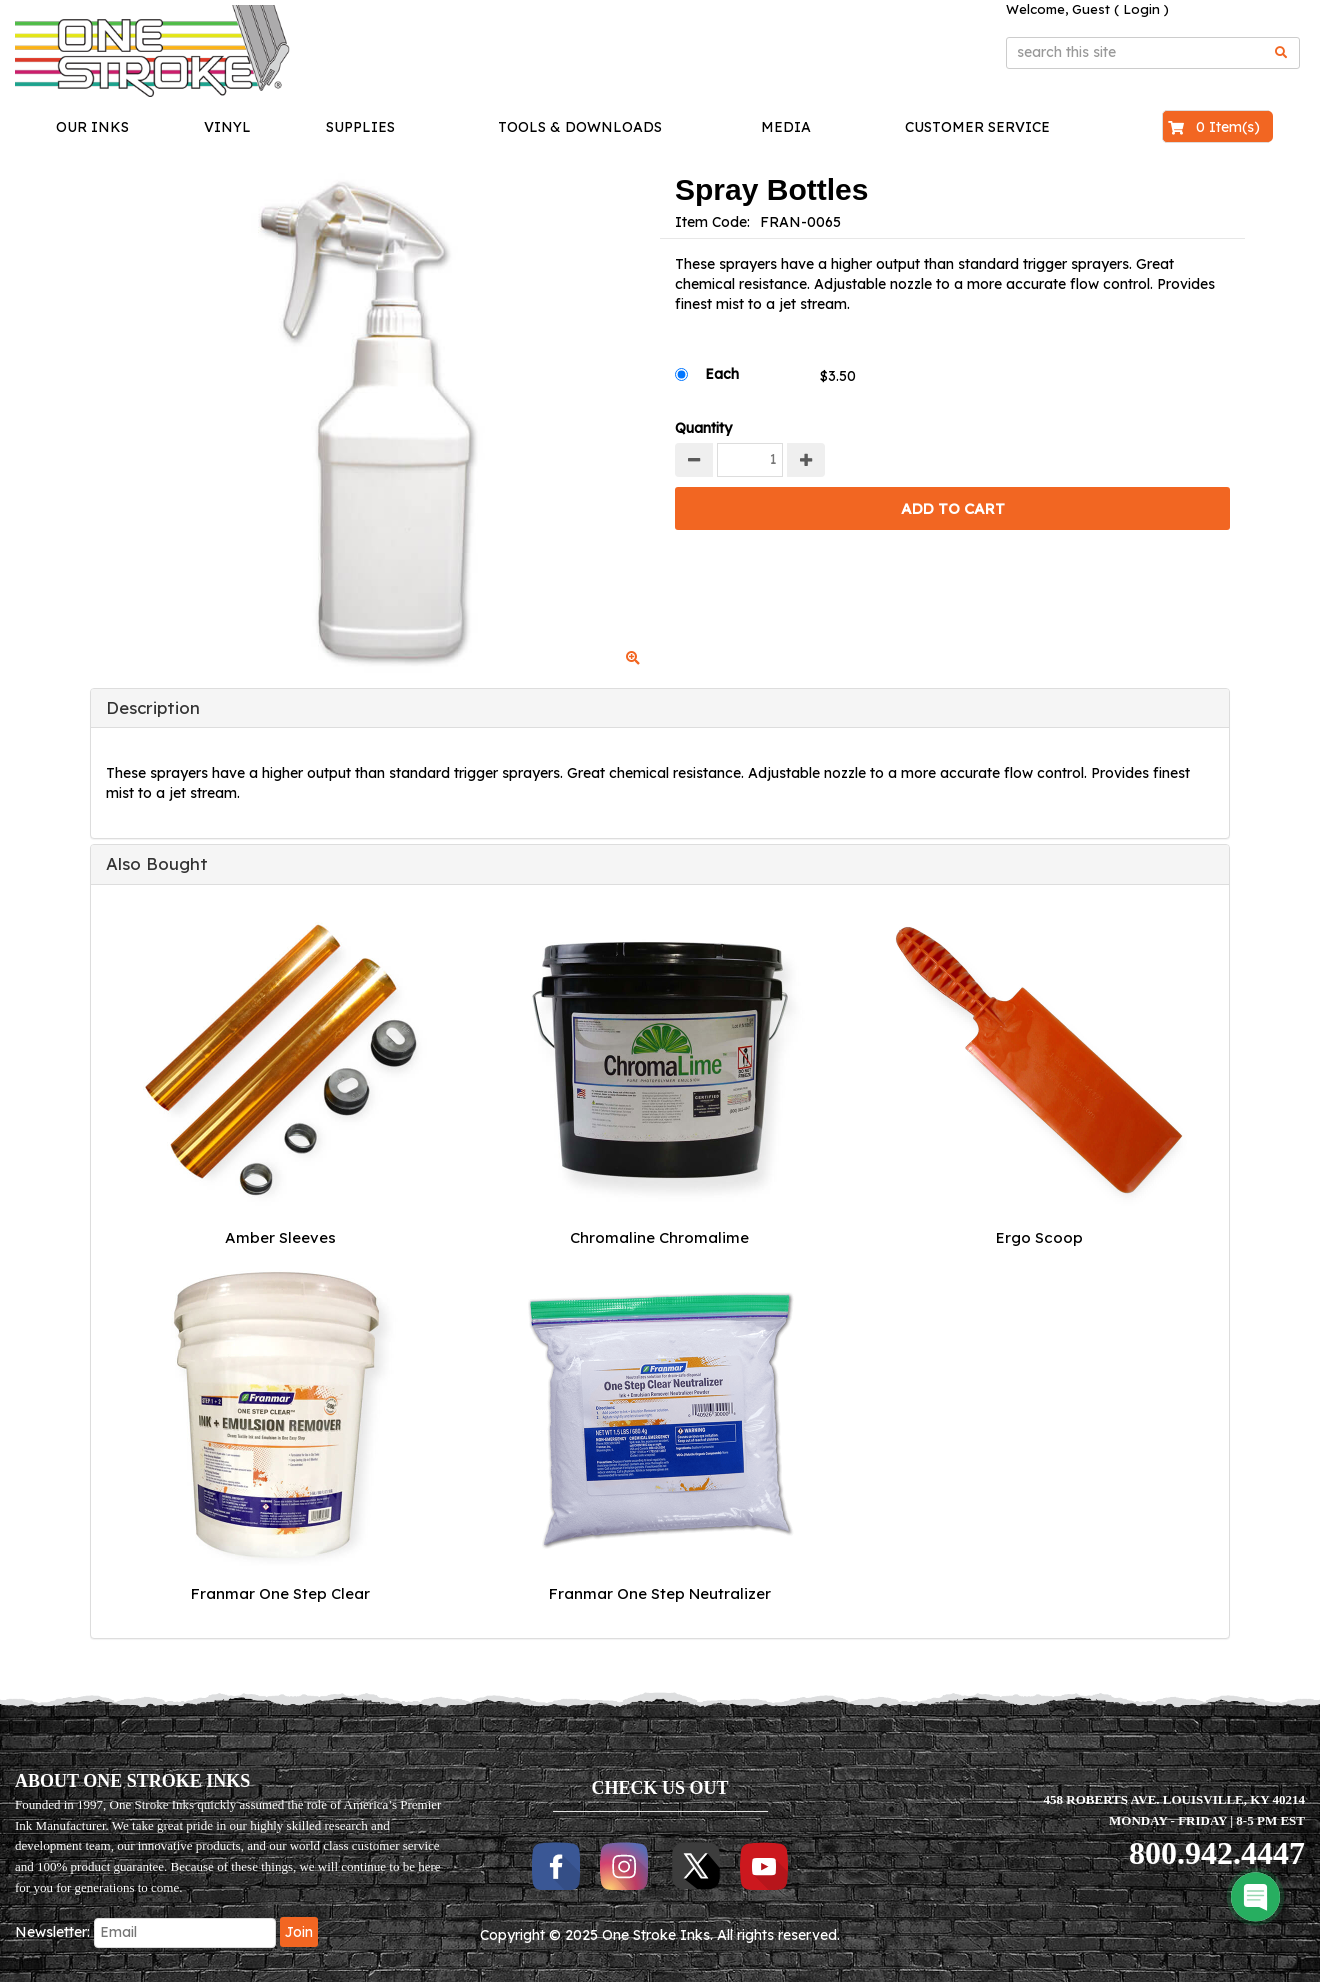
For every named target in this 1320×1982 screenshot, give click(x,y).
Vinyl (227, 127)
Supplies (360, 127)
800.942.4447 (1217, 1853)
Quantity (703, 428)
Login (1141, 9)
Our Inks (92, 127)
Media (786, 127)
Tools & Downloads (580, 127)
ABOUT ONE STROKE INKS (132, 1781)
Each (722, 374)
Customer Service (977, 127)
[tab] (660, 708)
